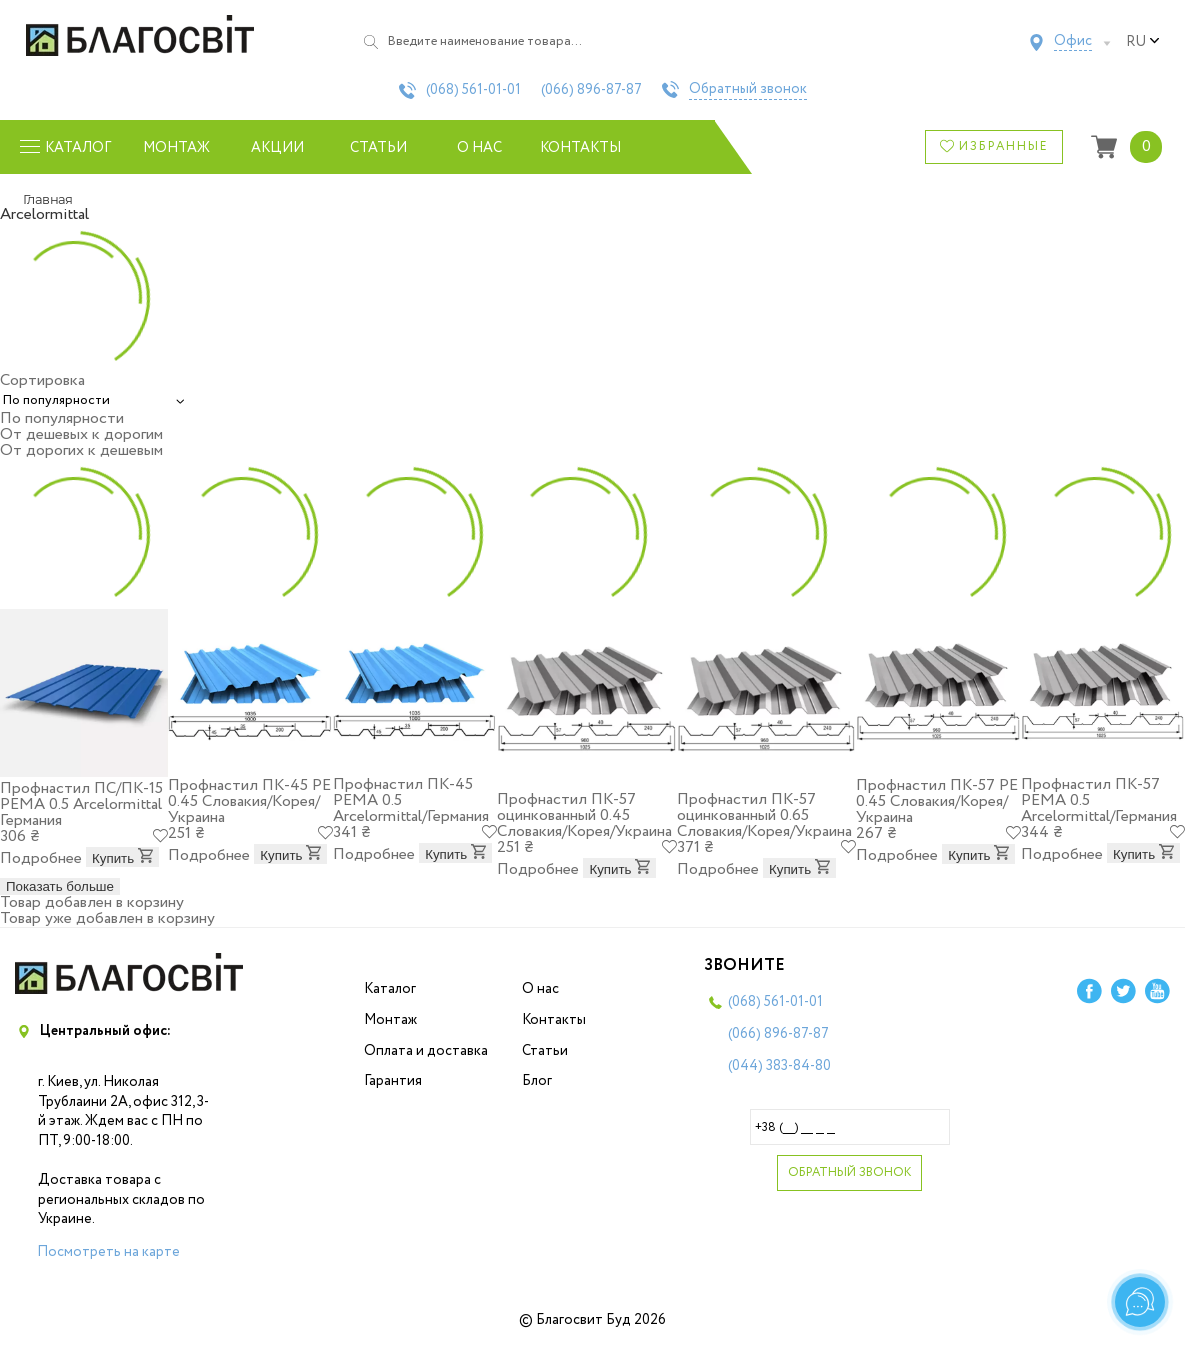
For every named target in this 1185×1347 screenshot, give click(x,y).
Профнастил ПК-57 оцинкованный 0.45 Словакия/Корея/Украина (584, 815)
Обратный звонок (748, 90)
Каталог (390, 989)
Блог (537, 1081)
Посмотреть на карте (108, 1252)
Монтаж (176, 148)
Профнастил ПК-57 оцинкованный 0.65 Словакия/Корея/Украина (764, 815)
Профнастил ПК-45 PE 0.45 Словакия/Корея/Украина (249, 801)
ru (1143, 42)
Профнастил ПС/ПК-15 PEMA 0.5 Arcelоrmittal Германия (81, 804)
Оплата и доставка (426, 1051)
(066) (591, 90)
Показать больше (60, 886)
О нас (479, 148)
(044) (779, 1066)
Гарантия (393, 1081)
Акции (277, 148)
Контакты (580, 148)
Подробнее (41, 858)
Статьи (378, 148)
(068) (473, 90)
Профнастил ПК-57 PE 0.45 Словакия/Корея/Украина (937, 801)
